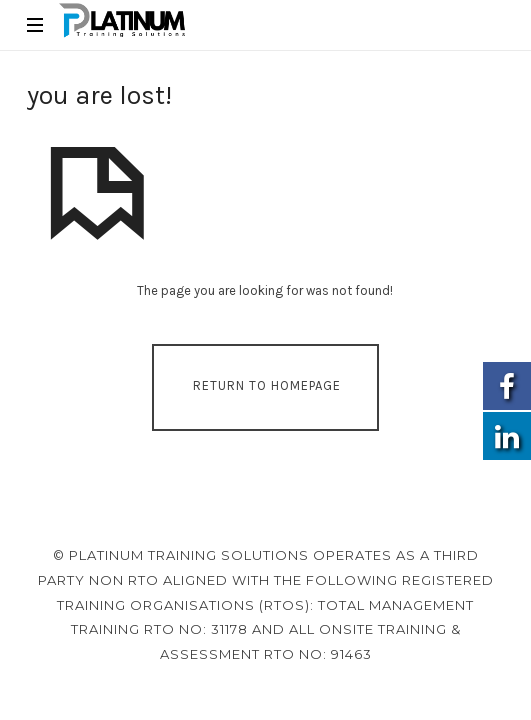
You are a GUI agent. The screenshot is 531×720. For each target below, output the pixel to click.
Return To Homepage (267, 385)
